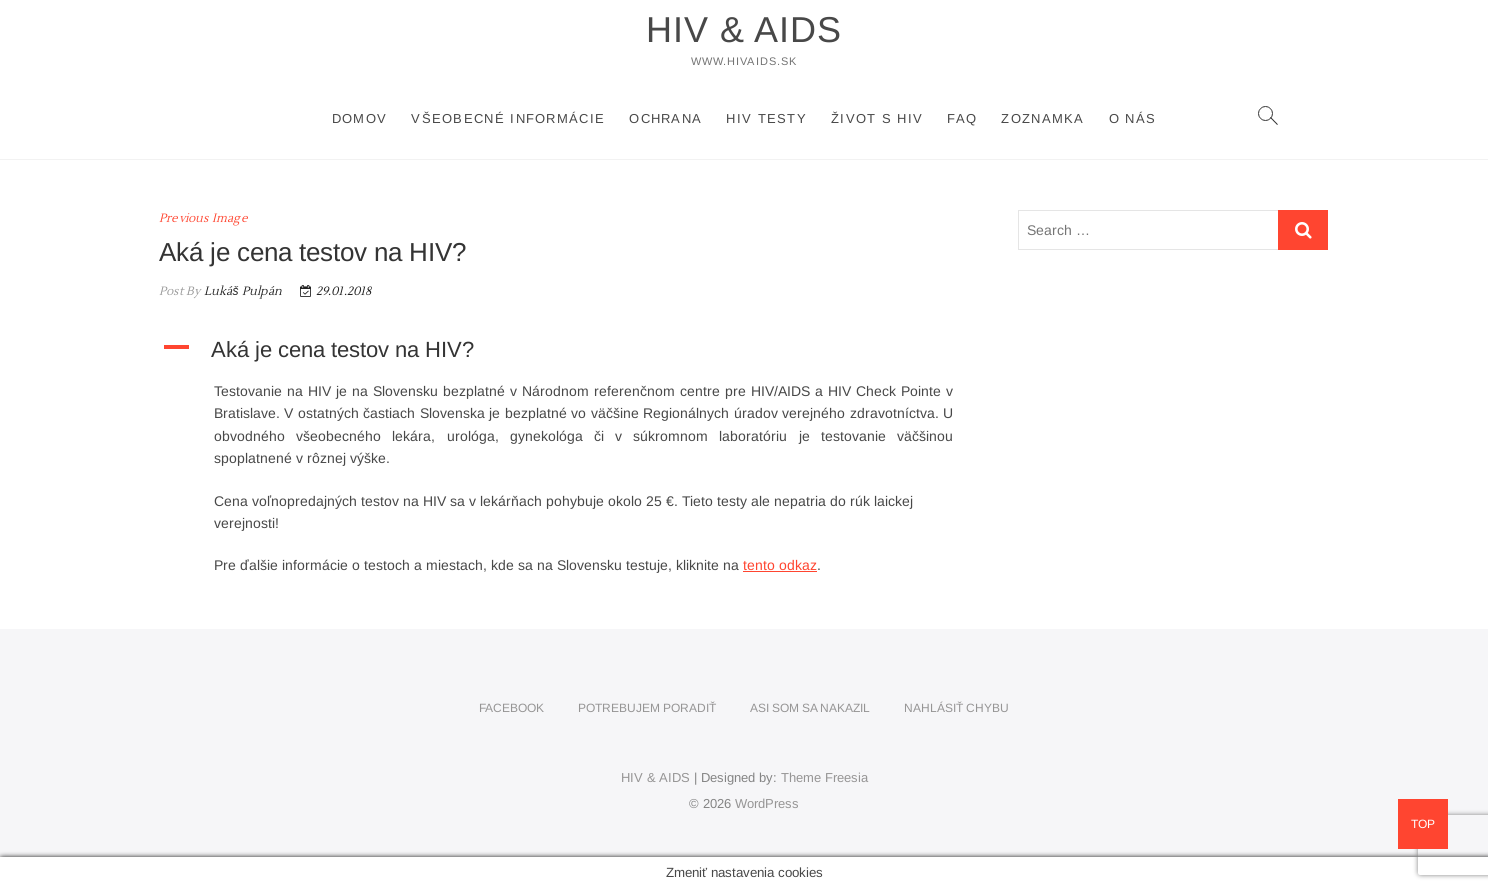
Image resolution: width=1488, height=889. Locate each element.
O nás (1133, 118)
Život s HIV (877, 118)
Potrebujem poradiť (647, 708)
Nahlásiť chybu (956, 708)
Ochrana (665, 118)
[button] (568, 350)
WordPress (767, 803)
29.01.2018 (335, 291)
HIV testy (766, 118)
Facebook (511, 708)
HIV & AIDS (744, 29)
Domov (360, 118)
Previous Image (203, 218)
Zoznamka (1042, 118)
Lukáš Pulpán (241, 291)
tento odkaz (780, 565)
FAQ (962, 118)
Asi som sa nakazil (810, 708)
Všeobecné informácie (508, 118)
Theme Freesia (824, 777)
